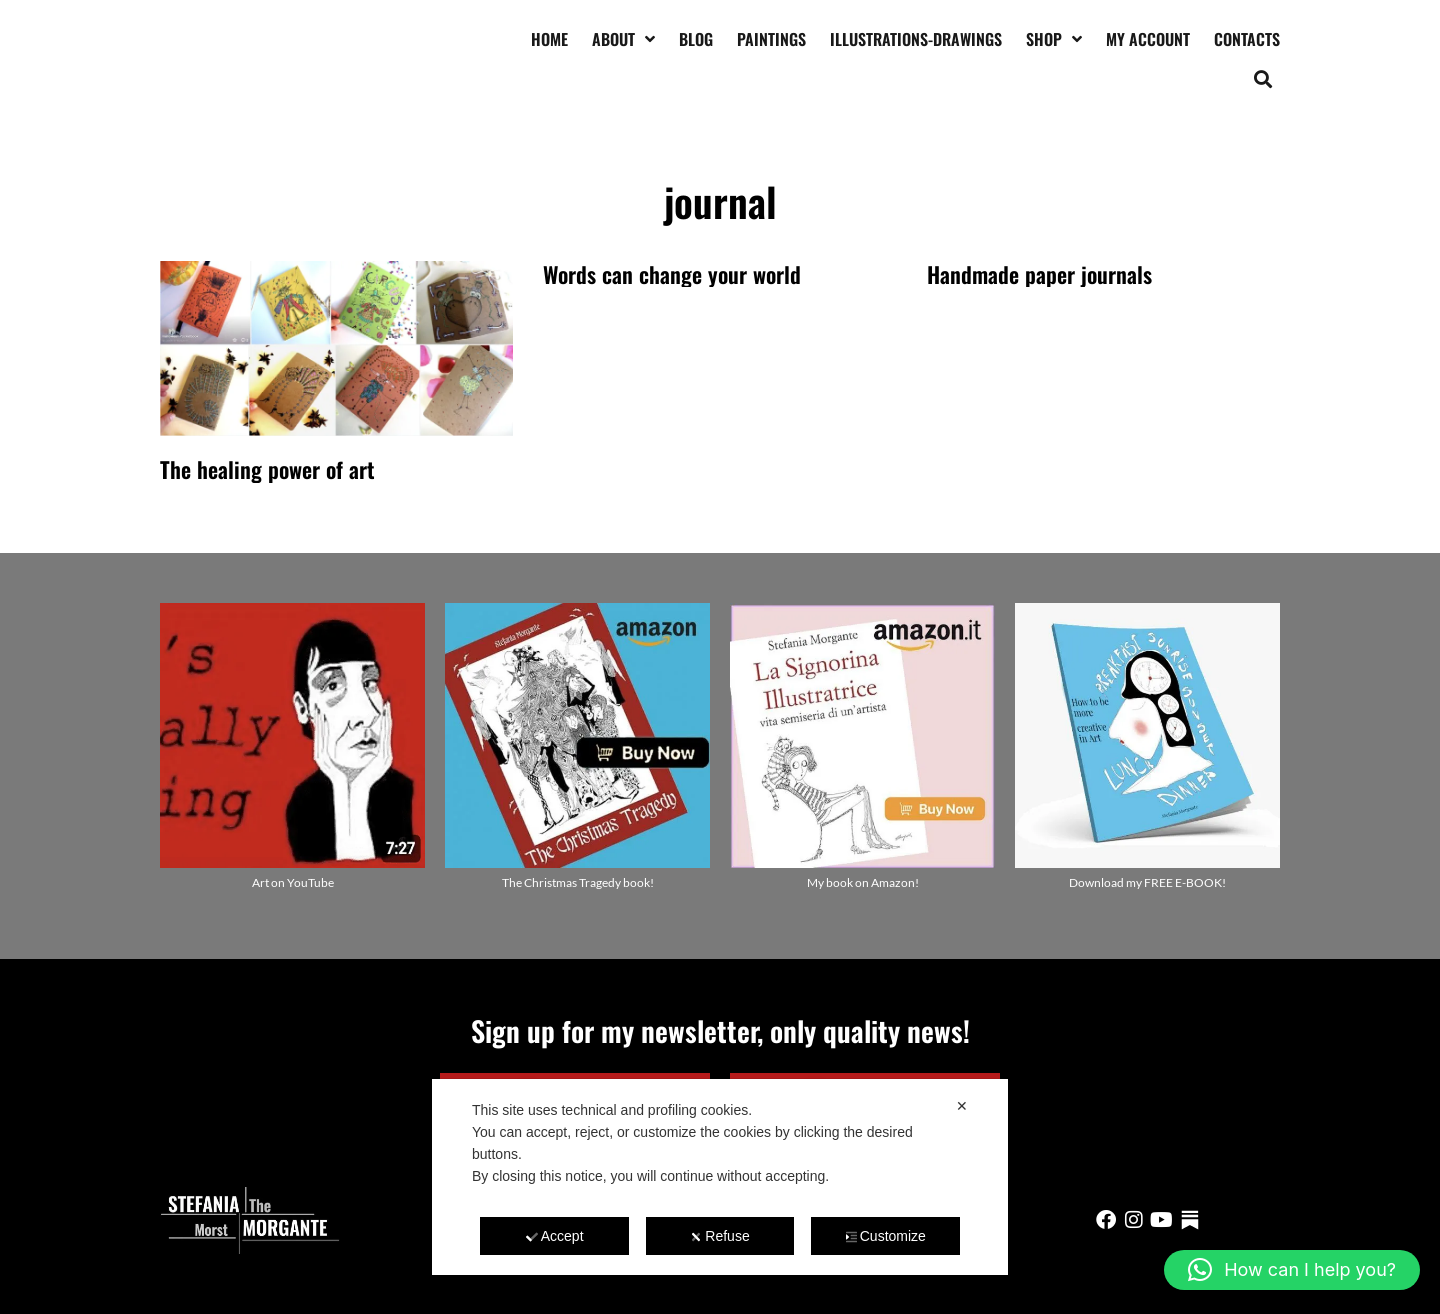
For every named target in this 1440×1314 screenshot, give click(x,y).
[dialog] (720, 1177)
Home (549, 39)
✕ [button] (962, 1106)
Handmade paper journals (1039, 274)
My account (1148, 39)
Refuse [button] (719, 1236)
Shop (1054, 39)
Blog (696, 39)
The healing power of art (267, 469)
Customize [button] (885, 1236)
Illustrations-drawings (916, 39)
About (623, 39)
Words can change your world (672, 274)
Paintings (771, 39)
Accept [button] (555, 1236)
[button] (1263, 78)
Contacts (1247, 39)
